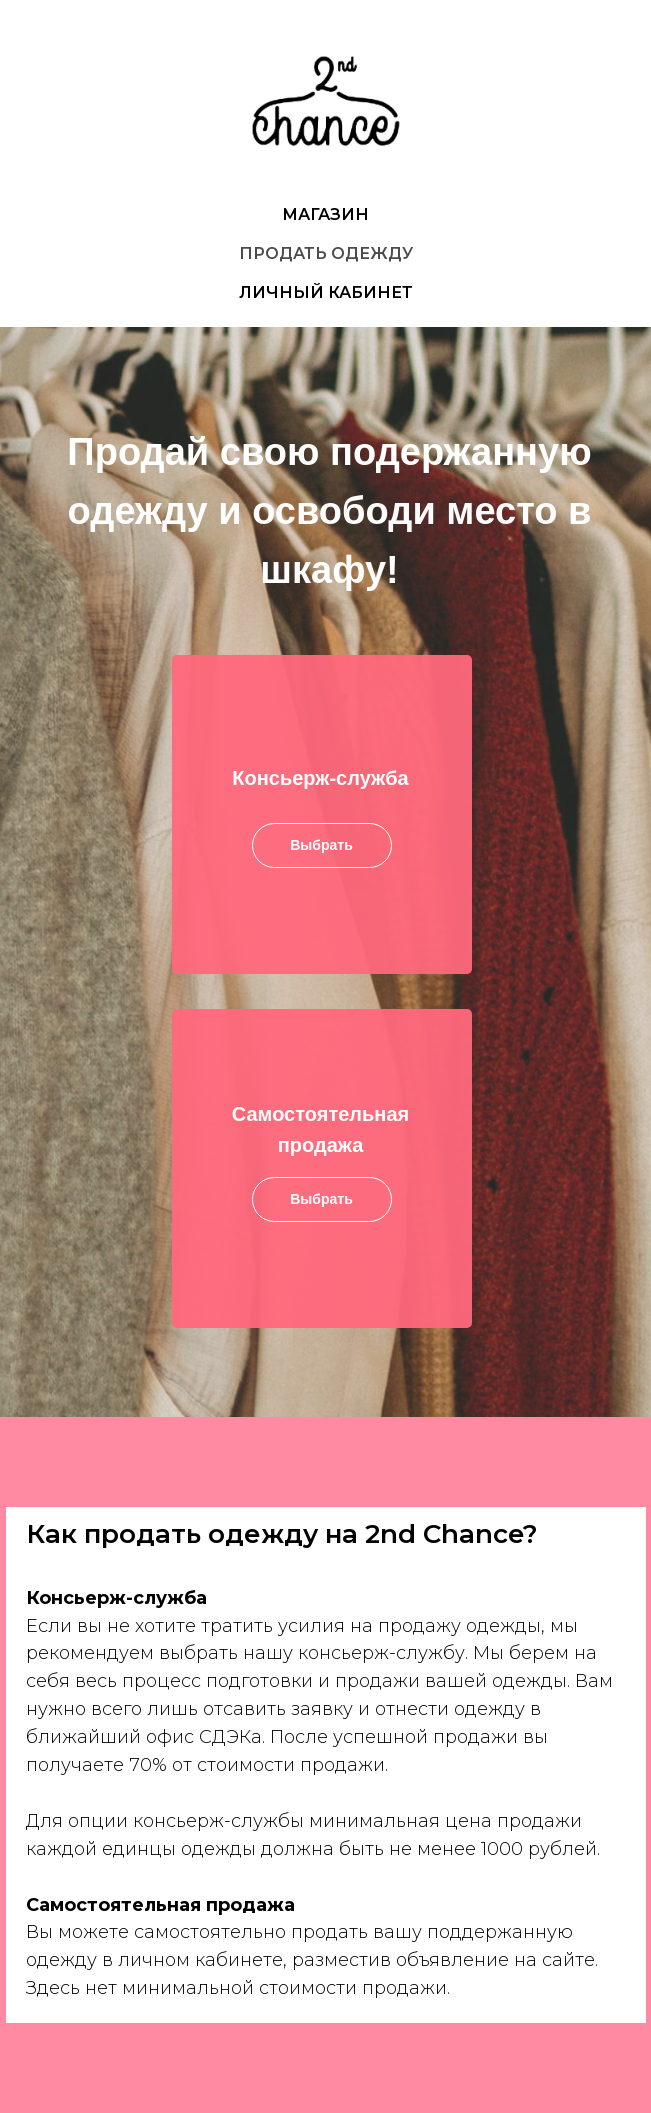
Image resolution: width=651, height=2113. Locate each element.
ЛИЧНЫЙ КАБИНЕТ (326, 292)
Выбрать (321, 1199)
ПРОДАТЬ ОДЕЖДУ (326, 253)
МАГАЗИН (325, 214)
